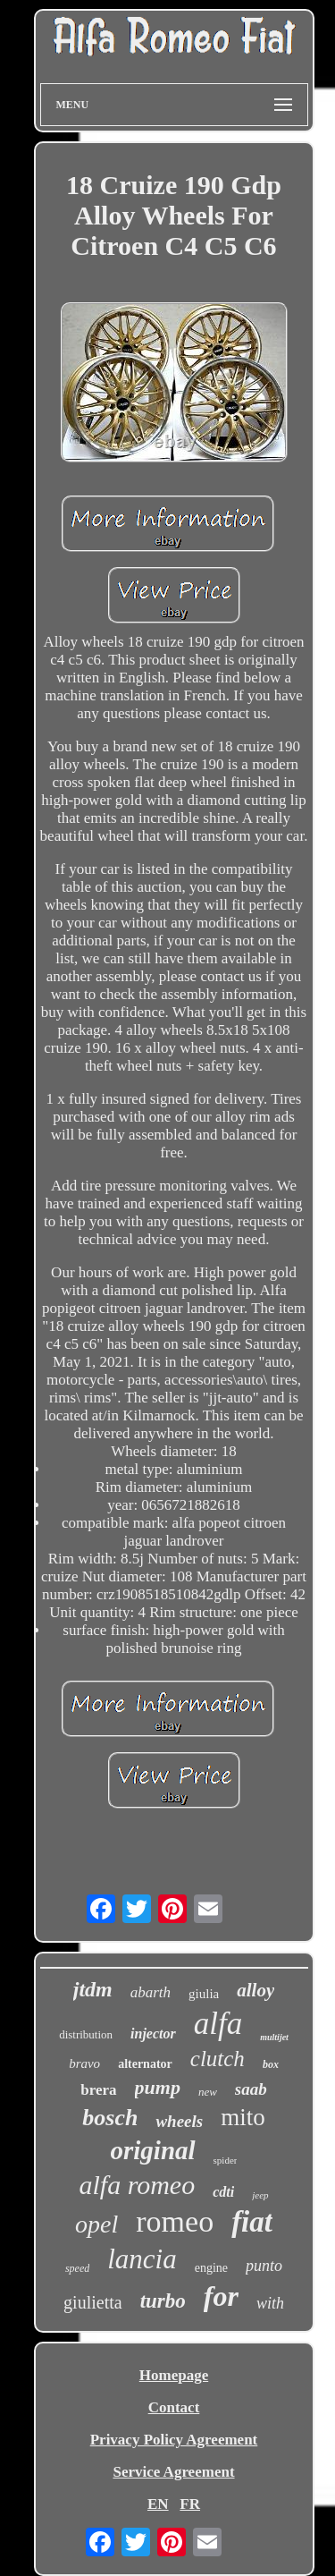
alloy (255, 1990)
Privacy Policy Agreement (174, 2439)
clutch (217, 2058)
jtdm (93, 1989)
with (270, 2303)
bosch (110, 2118)
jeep (260, 2195)
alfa (218, 2023)
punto (264, 2266)
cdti (223, 2191)
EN (158, 2504)
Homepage (173, 2375)
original (153, 2150)
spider (226, 2160)
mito (243, 2117)
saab (251, 2089)
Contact (174, 2407)
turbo (163, 2301)
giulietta (92, 2302)
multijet (274, 2037)
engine (211, 2268)
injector (153, 2033)
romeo (175, 2221)
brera (98, 2089)
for (221, 2296)
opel (96, 2224)
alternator (145, 2064)
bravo (84, 2063)
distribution (86, 2034)
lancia (142, 2259)
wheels (179, 2121)
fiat (251, 2222)
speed (77, 2268)
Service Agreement (173, 2471)
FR (190, 2504)
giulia (203, 1994)
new (207, 2091)
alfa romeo (137, 2184)
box (271, 2064)
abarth (150, 1992)
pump (157, 2087)
